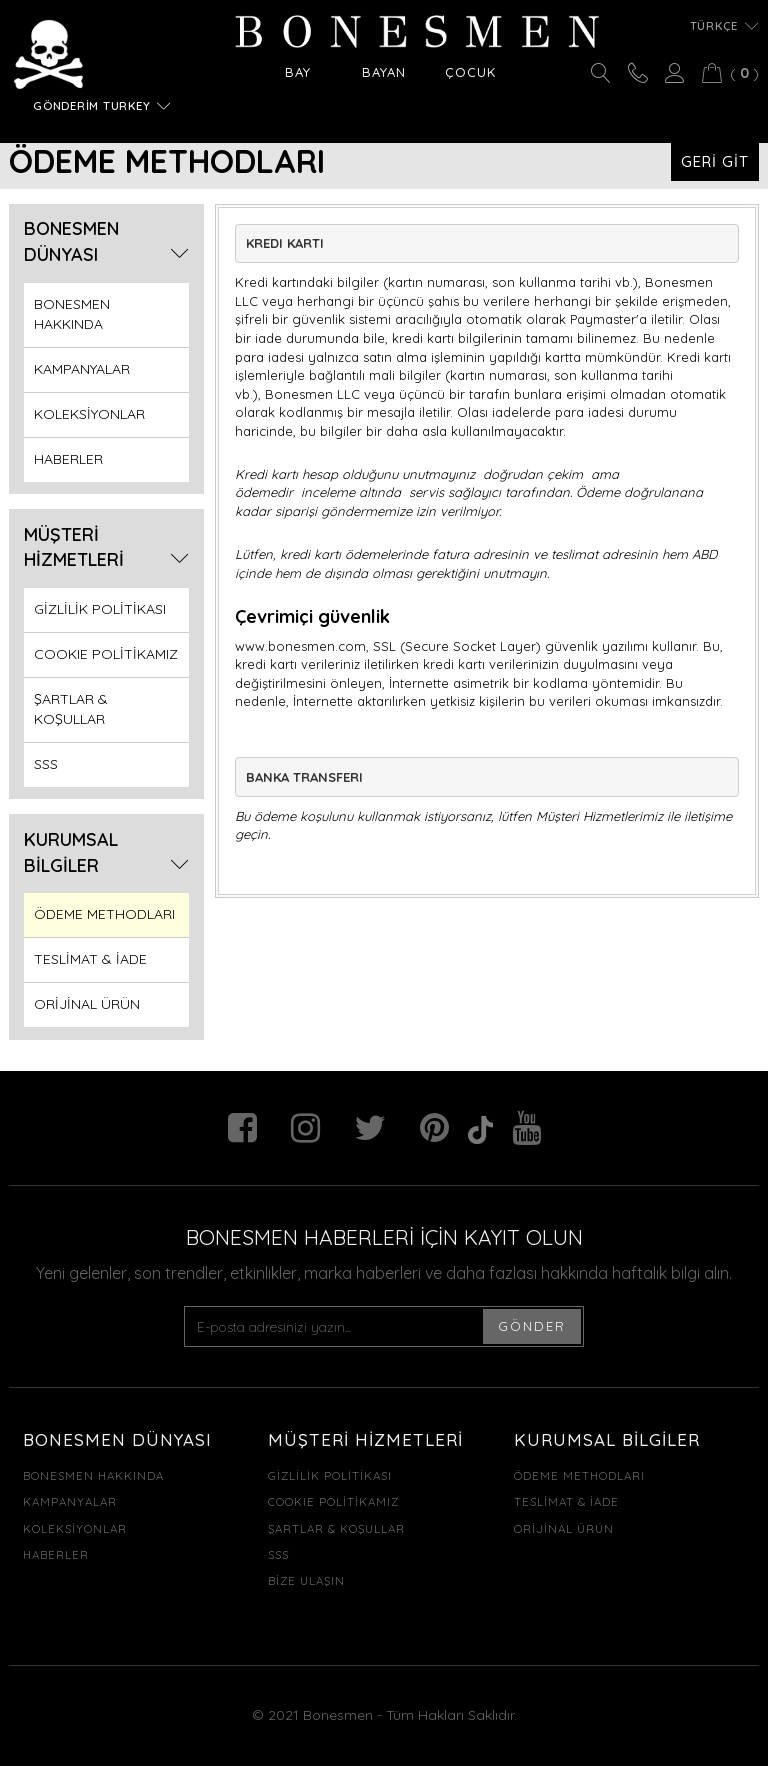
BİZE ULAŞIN (306, 1580)
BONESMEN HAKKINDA (72, 314)
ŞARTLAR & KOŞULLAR (71, 709)
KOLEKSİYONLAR (89, 414)
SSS (46, 764)
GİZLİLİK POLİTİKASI (100, 609)
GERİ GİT (715, 161)
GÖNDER (532, 1326)
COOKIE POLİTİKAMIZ (106, 654)
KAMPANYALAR (82, 369)
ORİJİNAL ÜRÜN (87, 1004)
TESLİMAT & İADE (90, 959)
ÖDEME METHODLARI (104, 914)
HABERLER (68, 459)
